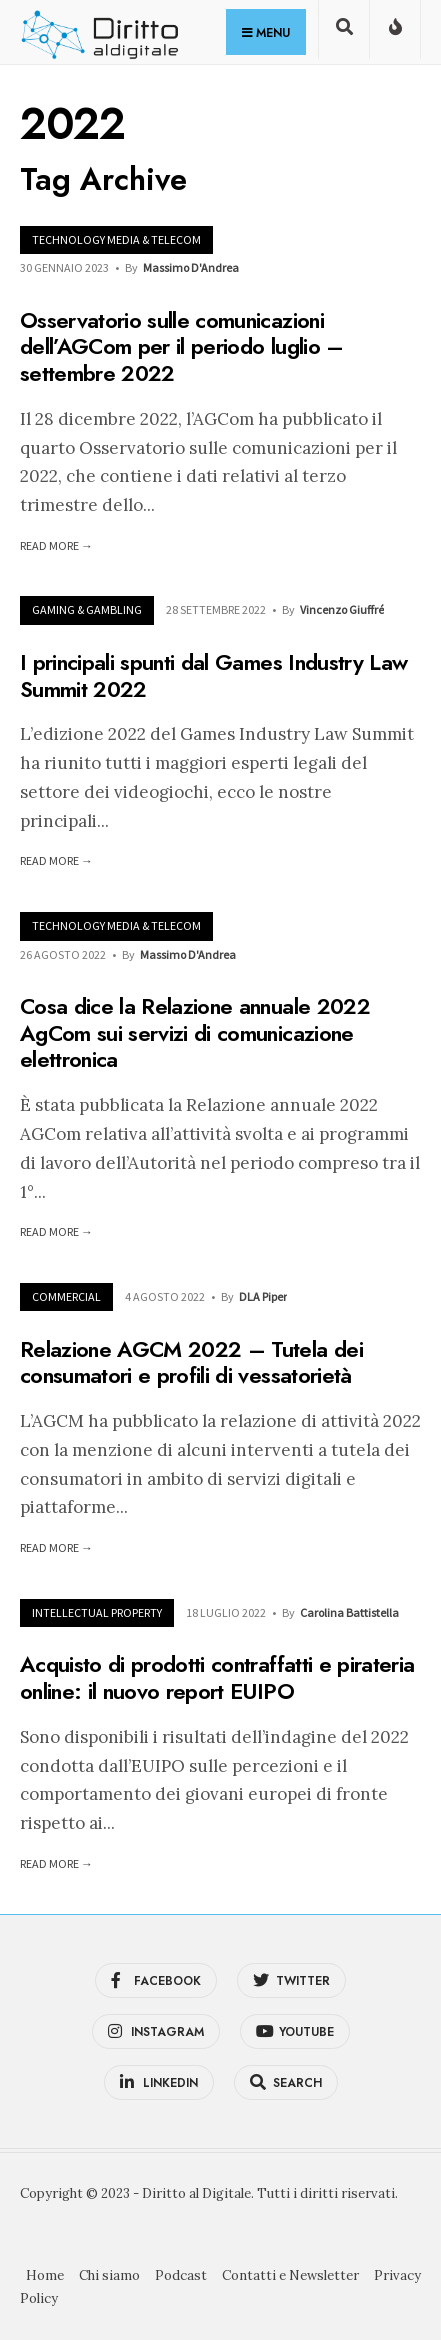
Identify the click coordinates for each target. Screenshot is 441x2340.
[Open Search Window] (344, 33)
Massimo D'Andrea (191, 267)
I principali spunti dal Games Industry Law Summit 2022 (213, 676)
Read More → (56, 545)
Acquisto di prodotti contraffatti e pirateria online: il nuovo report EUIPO (217, 1678)
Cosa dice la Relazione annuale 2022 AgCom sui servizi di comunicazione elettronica (195, 1033)
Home (45, 2275)
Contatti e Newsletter (290, 2275)
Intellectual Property (97, 1612)
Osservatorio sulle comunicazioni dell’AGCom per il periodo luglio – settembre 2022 (182, 346)
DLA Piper (263, 1296)
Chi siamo (109, 2275)
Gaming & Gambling (87, 609)
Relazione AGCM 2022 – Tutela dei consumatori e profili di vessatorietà (191, 1362)
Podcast (181, 2275)
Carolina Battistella (349, 1612)
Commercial (66, 1296)
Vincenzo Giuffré (342, 609)
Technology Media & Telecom (116, 239)
